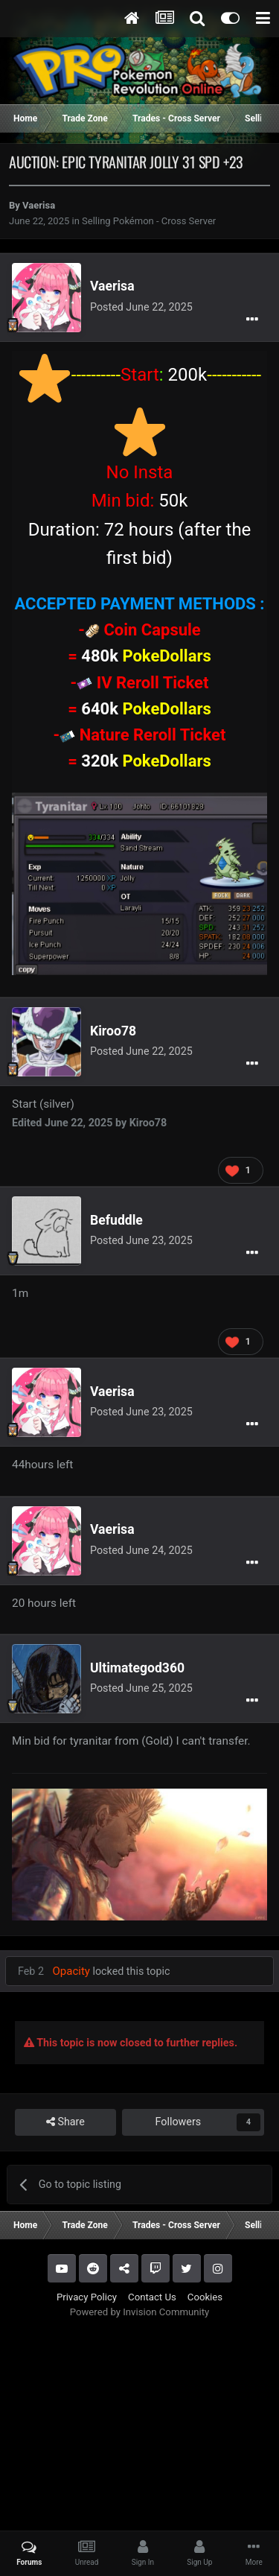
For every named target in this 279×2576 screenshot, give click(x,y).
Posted (141, 307)
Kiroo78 (113, 1031)
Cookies (204, 2297)
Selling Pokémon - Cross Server (149, 220)
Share (65, 2122)
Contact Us (152, 2297)
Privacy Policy (87, 2297)
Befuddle (116, 1220)
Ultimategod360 (137, 1667)
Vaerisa (38, 205)
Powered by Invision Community (140, 2312)
